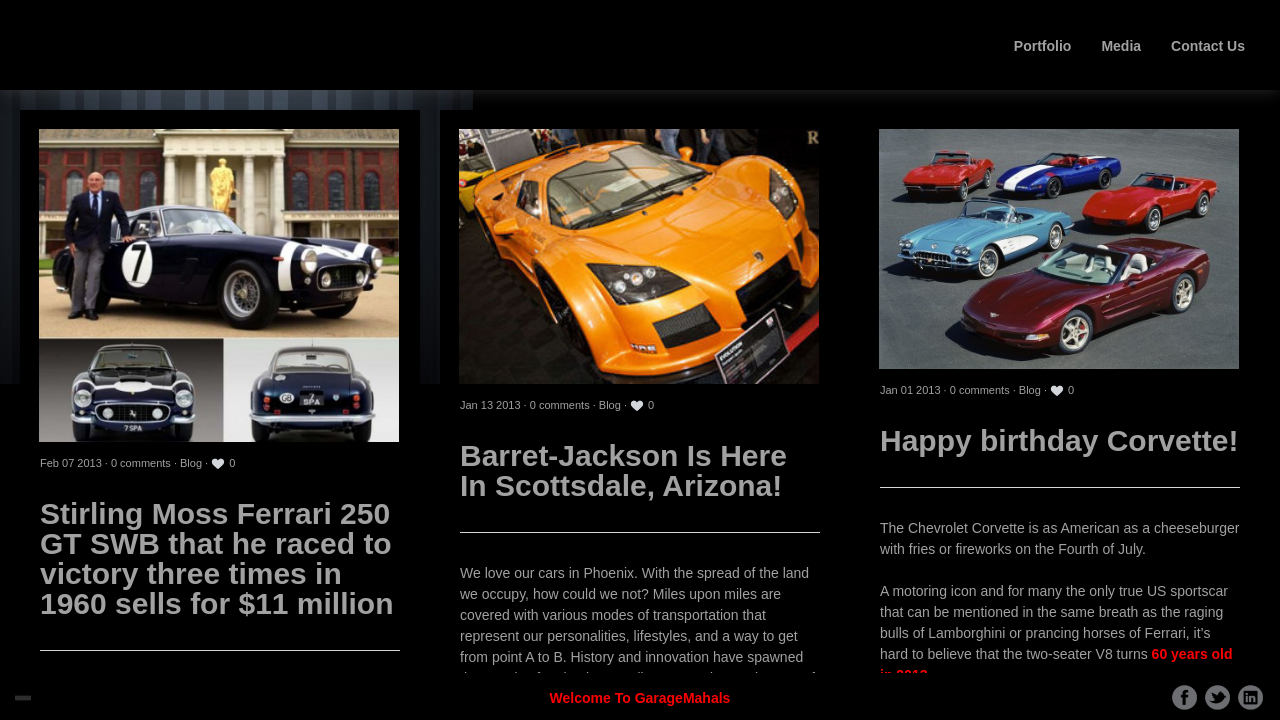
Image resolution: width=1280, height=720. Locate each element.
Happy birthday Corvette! (1059, 440)
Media (1121, 46)
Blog (191, 463)
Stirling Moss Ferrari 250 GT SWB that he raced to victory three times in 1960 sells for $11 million (217, 558)
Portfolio (1043, 46)
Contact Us (1208, 46)
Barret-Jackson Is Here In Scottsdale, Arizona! (623, 470)
